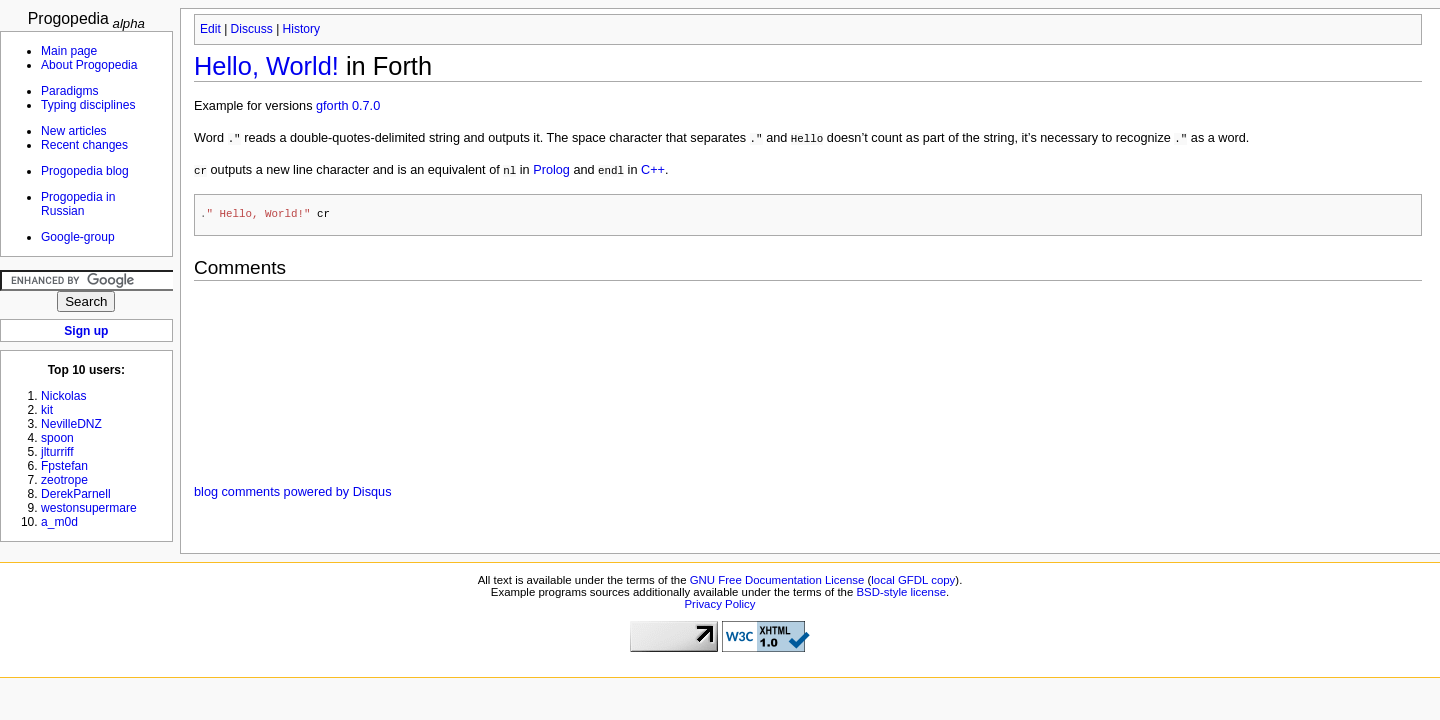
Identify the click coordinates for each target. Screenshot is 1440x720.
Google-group (78, 237)
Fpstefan (64, 466)
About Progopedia (89, 65)
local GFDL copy (913, 581)
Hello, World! (266, 66)
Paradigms (70, 91)
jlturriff (57, 452)
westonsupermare (89, 508)
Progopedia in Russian (78, 204)
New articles (74, 131)
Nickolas (64, 396)
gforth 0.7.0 (348, 106)
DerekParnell (76, 494)
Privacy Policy (719, 605)
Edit (210, 29)
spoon (57, 438)
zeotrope (64, 480)
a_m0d (59, 522)
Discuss (252, 29)
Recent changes (84, 145)
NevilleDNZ (71, 424)
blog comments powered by (292, 493)
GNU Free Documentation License (777, 581)
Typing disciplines (88, 105)
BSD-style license (902, 593)
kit (47, 410)
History (301, 29)
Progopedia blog (85, 171)
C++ (653, 171)
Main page (69, 51)
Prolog (551, 171)
